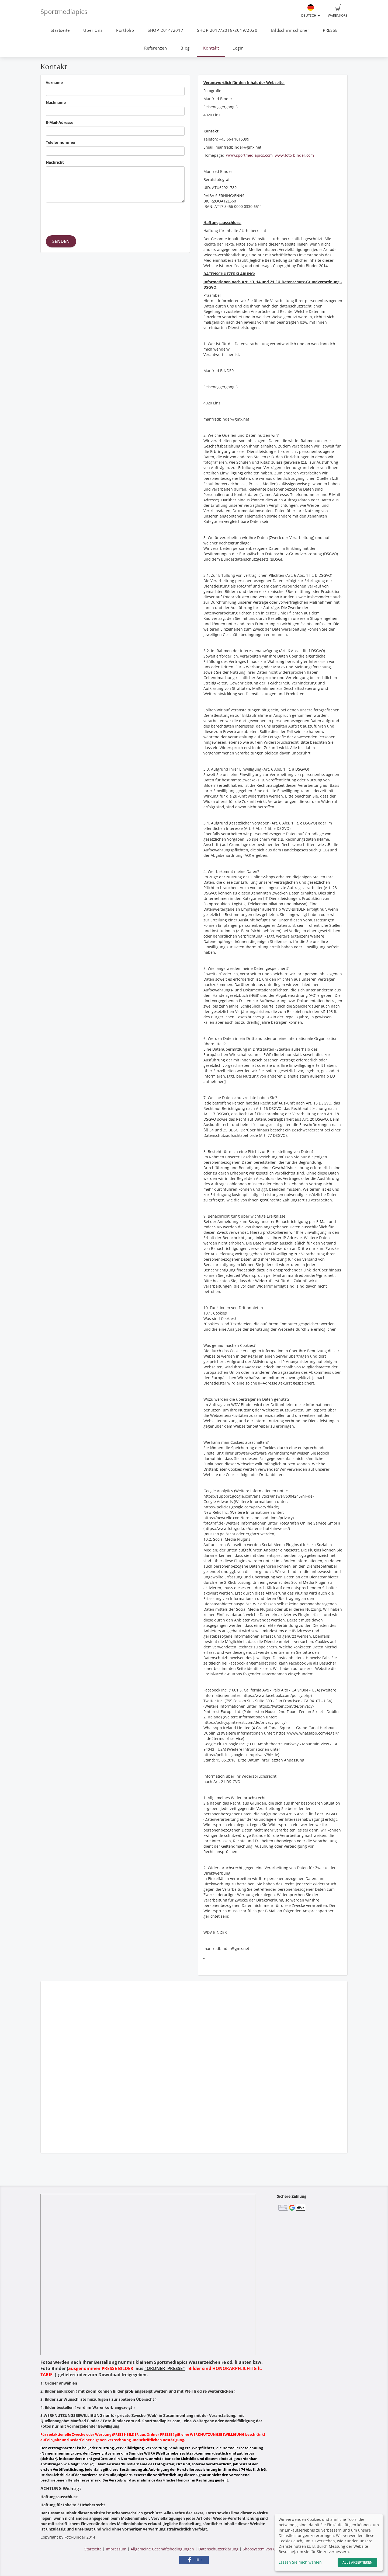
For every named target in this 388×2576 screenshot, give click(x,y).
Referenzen (155, 48)
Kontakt (211, 48)
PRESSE (330, 30)
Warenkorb (338, 11)
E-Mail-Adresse (59, 122)
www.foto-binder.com (294, 155)
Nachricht (55, 162)
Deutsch (310, 11)
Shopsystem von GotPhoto (266, 2548)
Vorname (54, 82)
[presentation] (87, 217)
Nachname (56, 102)
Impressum (116, 2548)
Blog (185, 48)
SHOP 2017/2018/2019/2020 (227, 30)
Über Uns (92, 30)
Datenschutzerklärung (218, 2548)
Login (238, 48)
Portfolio (125, 30)
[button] (194, 2560)
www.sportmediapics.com (249, 155)
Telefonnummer (61, 142)
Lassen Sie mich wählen (300, 2562)
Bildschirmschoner (290, 30)
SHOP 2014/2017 (165, 30)
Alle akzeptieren (357, 2562)
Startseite (60, 30)
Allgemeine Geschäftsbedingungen (162, 2548)
